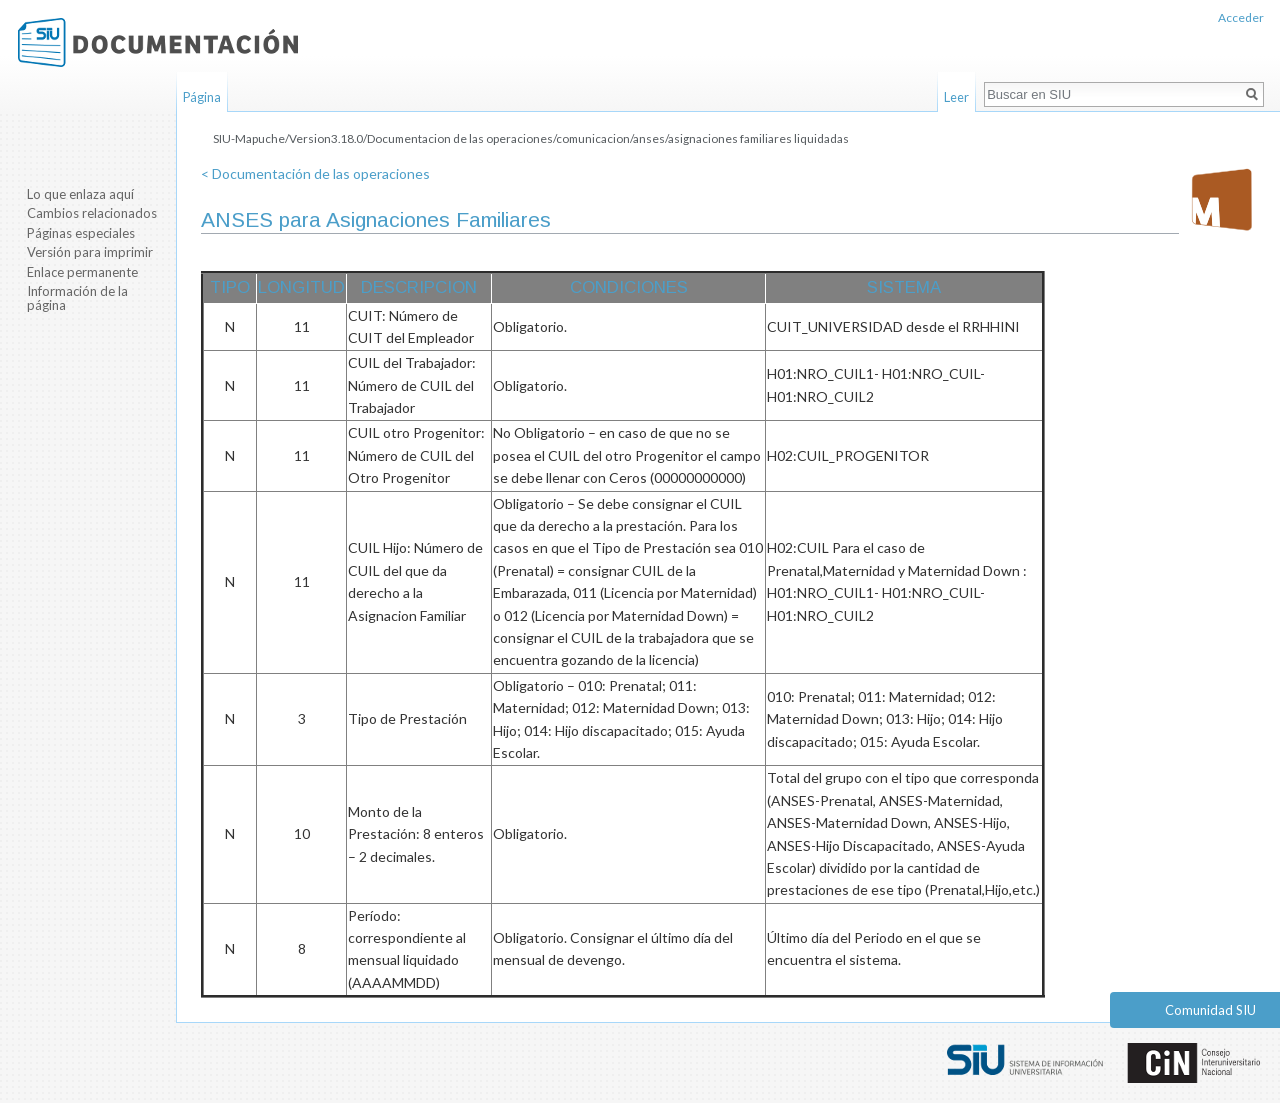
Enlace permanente (82, 272)
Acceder (1241, 17)
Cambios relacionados (92, 213)
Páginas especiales (81, 233)
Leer (956, 97)
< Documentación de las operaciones (315, 173)
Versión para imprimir (90, 252)
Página (202, 97)
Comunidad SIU (1210, 1010)
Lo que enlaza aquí (80, 194)
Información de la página (77, 298)
